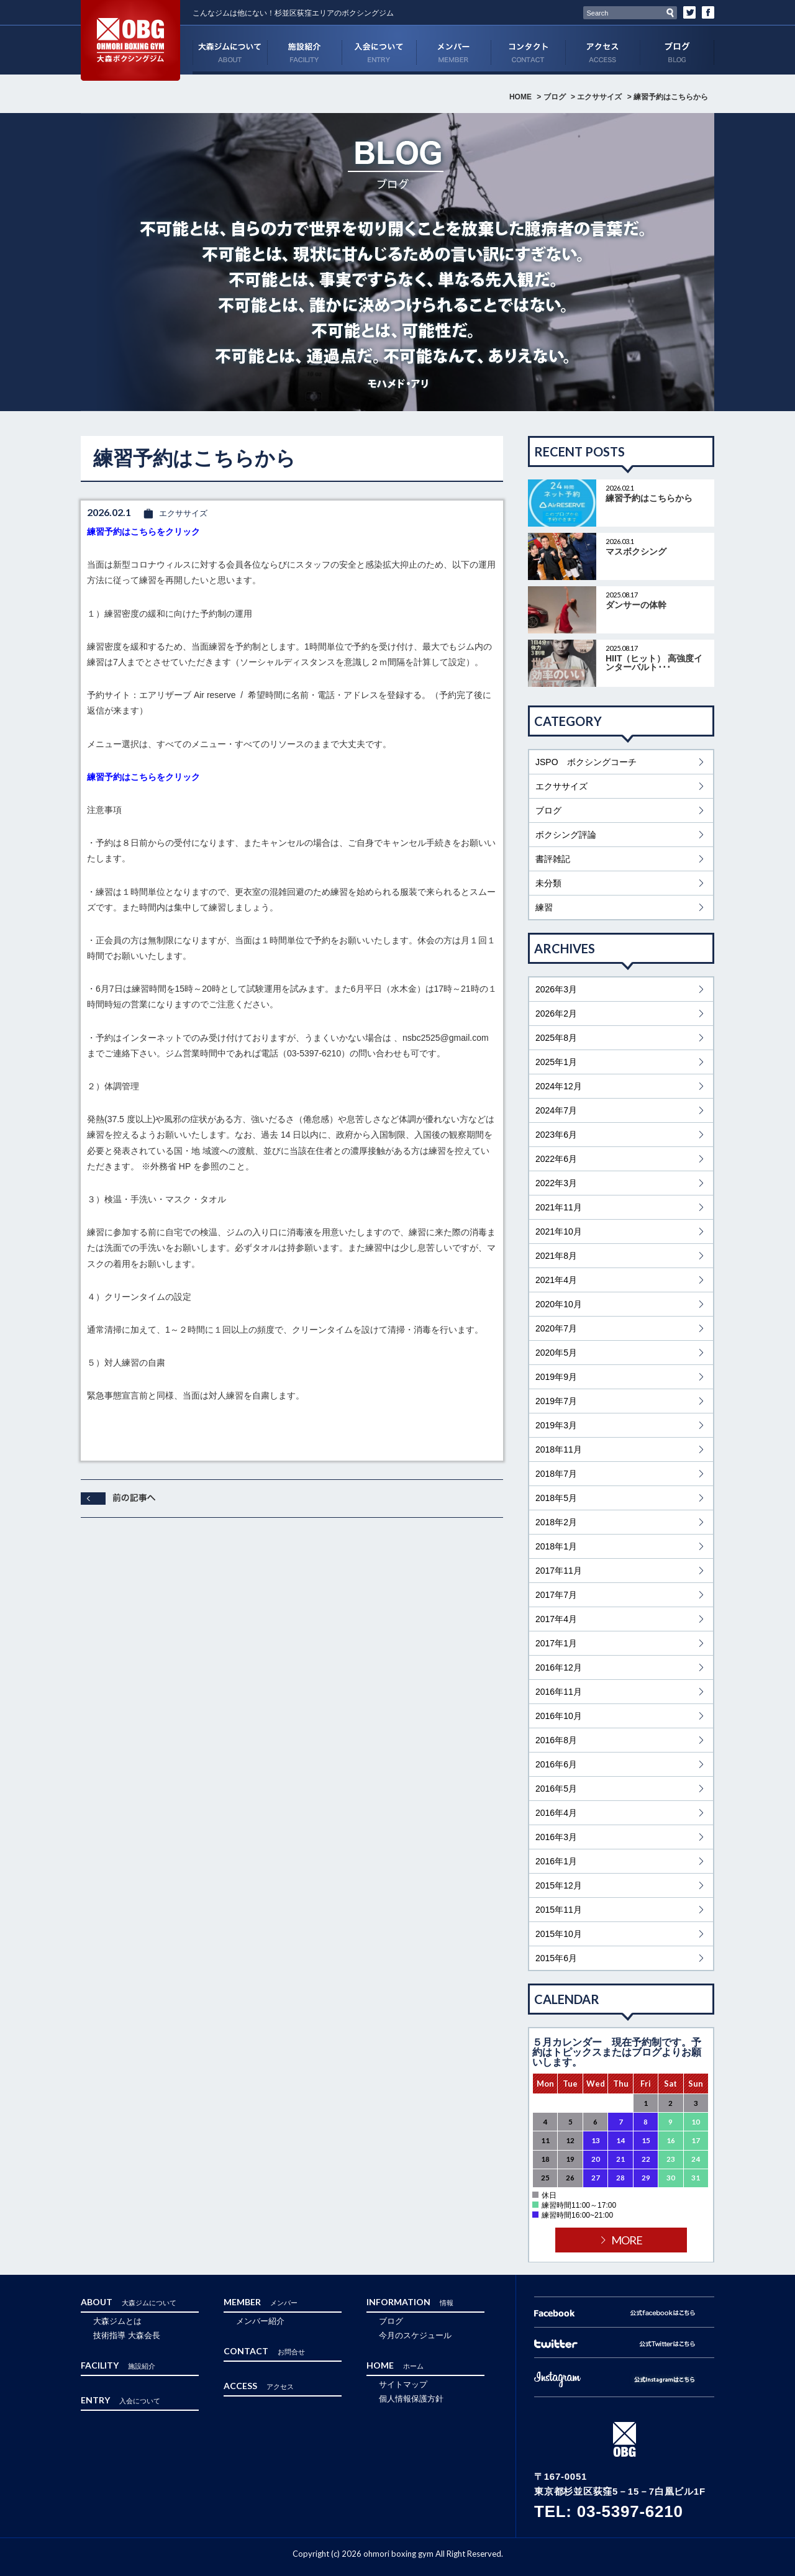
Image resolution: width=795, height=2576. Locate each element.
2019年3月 (556, 1425)
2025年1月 (556, 1062)
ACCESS (602, 50)
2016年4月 (556, 1813)
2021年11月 (558, 1207)
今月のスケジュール (415, 2335)
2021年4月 (556, 1280)
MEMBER (453, 50)
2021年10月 (558, 1231)
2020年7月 (556, 1328)
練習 (544, 907)
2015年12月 (558, 1885)
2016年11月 (558, 1692)
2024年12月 (558, 1086)
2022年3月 (556, 1183)
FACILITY (304, 50)
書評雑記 (552, 859)
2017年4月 (556, 1619)
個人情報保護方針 (411, 2398)
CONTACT (528, 50)
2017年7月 (556, 1595)
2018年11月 (558, 1449)
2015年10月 (558, 1934)
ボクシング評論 (565, 835)
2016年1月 (556, 1861)
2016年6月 (556, 1764)
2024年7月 (556, 1110)
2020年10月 (558, 1304)
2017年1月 (556, 1643)
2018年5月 (556, 1498)
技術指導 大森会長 (126, 2335)
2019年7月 (556, 1401)
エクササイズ (599, 97)
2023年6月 (556, 1135)
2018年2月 (556, 1522)
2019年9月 (556, 1377)
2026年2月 (556, 1013)
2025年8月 (556, 1038)
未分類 (548, 883)
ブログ (677, 50)
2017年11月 (558, 1571)
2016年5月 (556, 1789)
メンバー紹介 (260, 2321)
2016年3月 (556, 1837)
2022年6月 (556, 1159)
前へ (118, 1498)
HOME (520, 97)
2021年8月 (556, 1256)
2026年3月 (556, 989)
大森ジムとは (117, 2321)
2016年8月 (556, 1740)
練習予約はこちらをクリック (143, 532)
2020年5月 (556, 1353)
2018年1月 (556, 1546)
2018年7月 (556, 1474)
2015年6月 (556, 1958)
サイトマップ (403, 2384)
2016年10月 (558, 1716)
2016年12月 (558, 1667)
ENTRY (379, 50)
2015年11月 (558, 1910)
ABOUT (230, 50)
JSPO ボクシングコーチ (586, 762)
